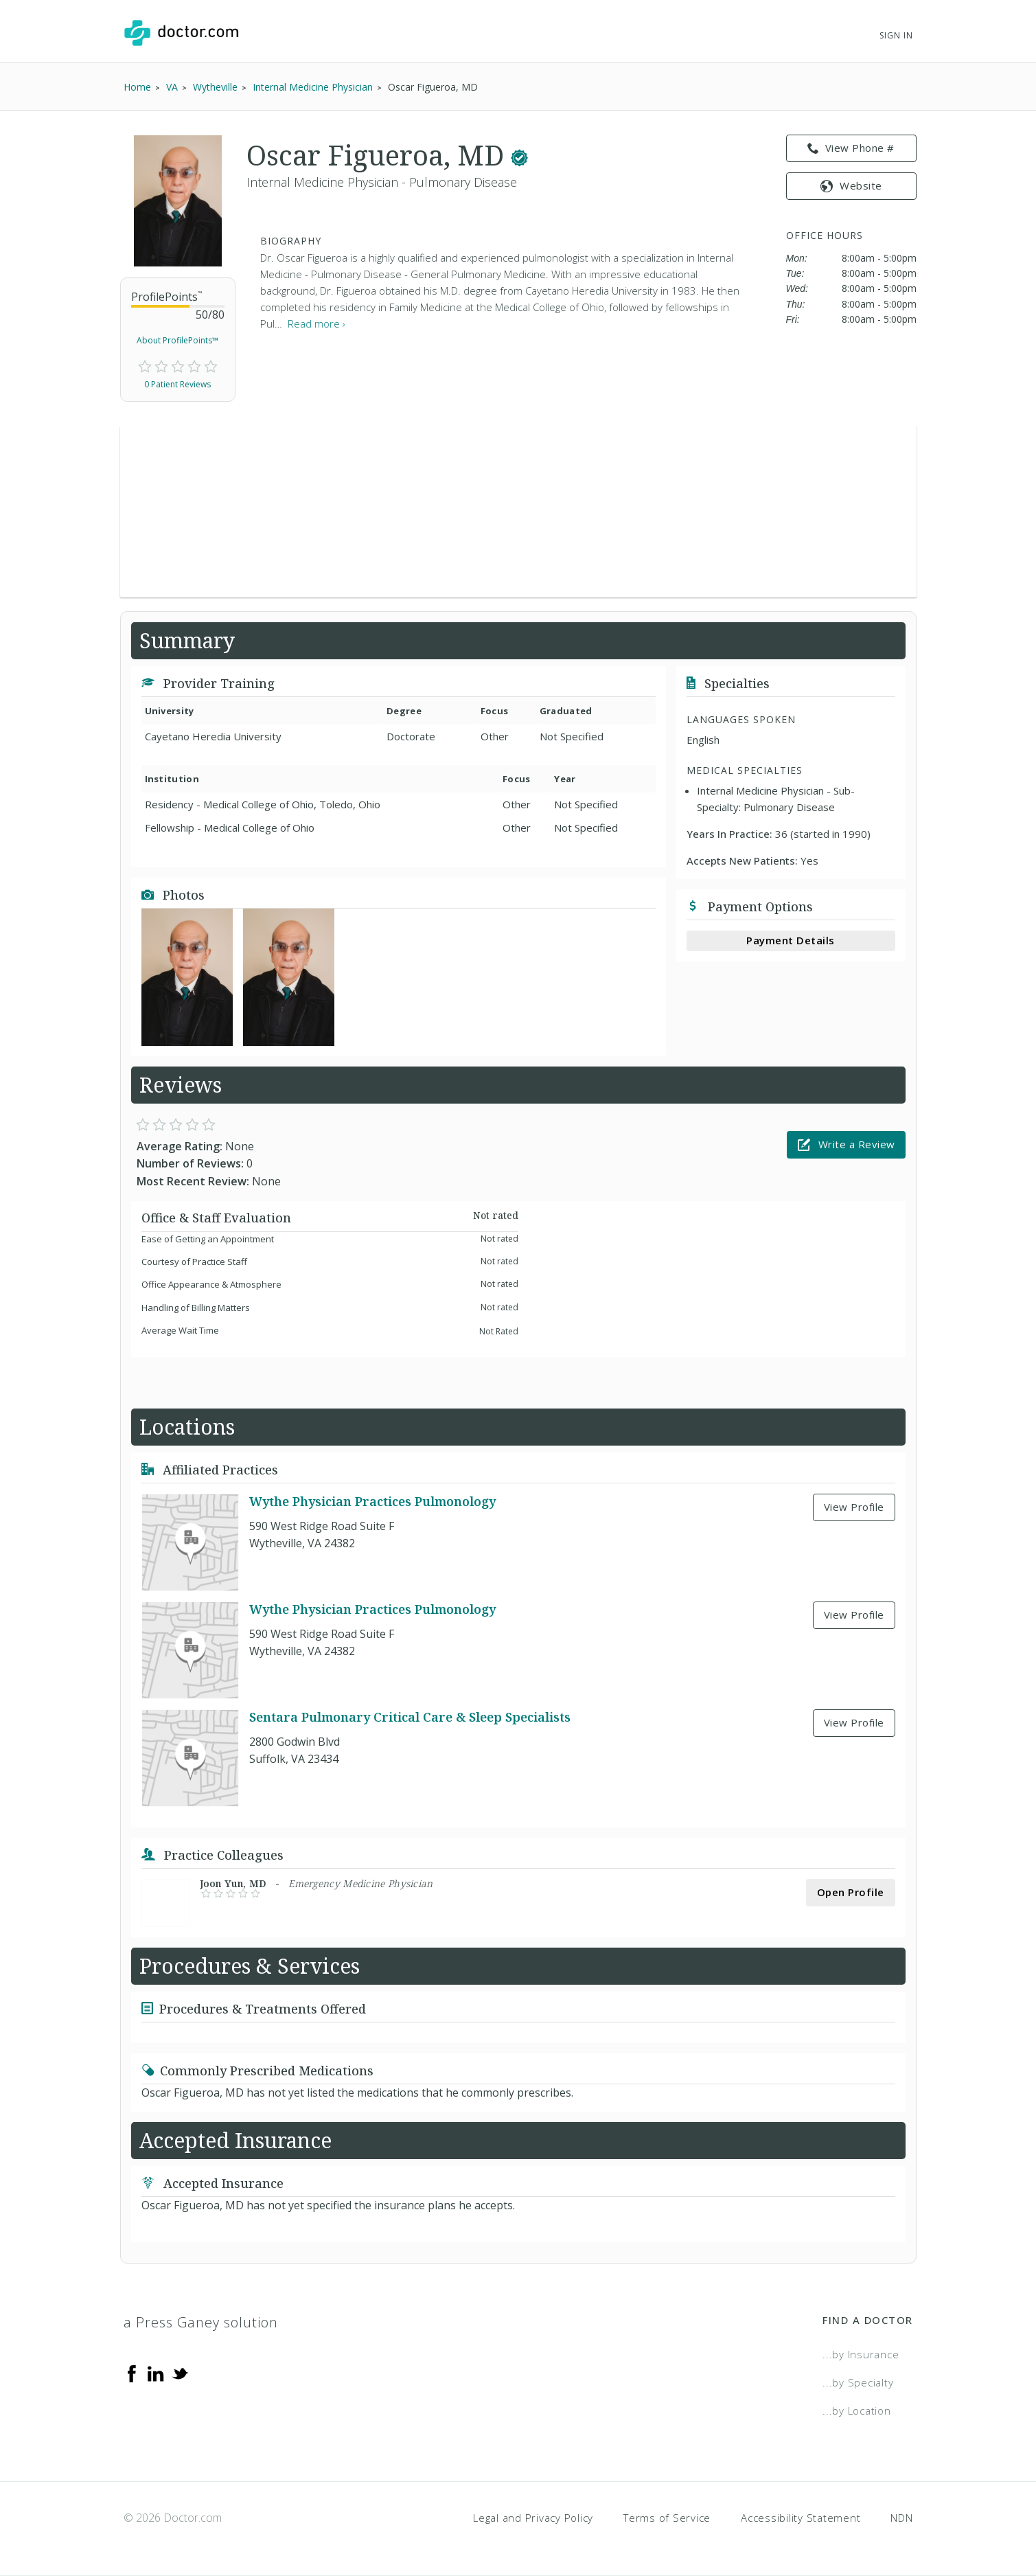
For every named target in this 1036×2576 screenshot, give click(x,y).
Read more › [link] (316, 323)
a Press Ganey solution (201, 2322)
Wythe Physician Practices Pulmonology (372, 1501)
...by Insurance (860, 2354)
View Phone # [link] (851, 148)
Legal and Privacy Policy (533, 2517)
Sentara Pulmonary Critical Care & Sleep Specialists (410, 1717)
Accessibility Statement (800, 2517)
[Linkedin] (156, 2372)
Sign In (895, 35)
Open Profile (850, 1892)
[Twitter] (180, 2372)
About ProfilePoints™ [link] (177, 340)
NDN (901, 2517)
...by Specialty (857, 2382)
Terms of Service (667, 2517)
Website (851, 185)
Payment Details (790, 940)
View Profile (854, 1507)
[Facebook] (132, 2372)
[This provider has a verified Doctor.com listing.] (519, 155)
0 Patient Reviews (177, 384)
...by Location (856, 2410)
